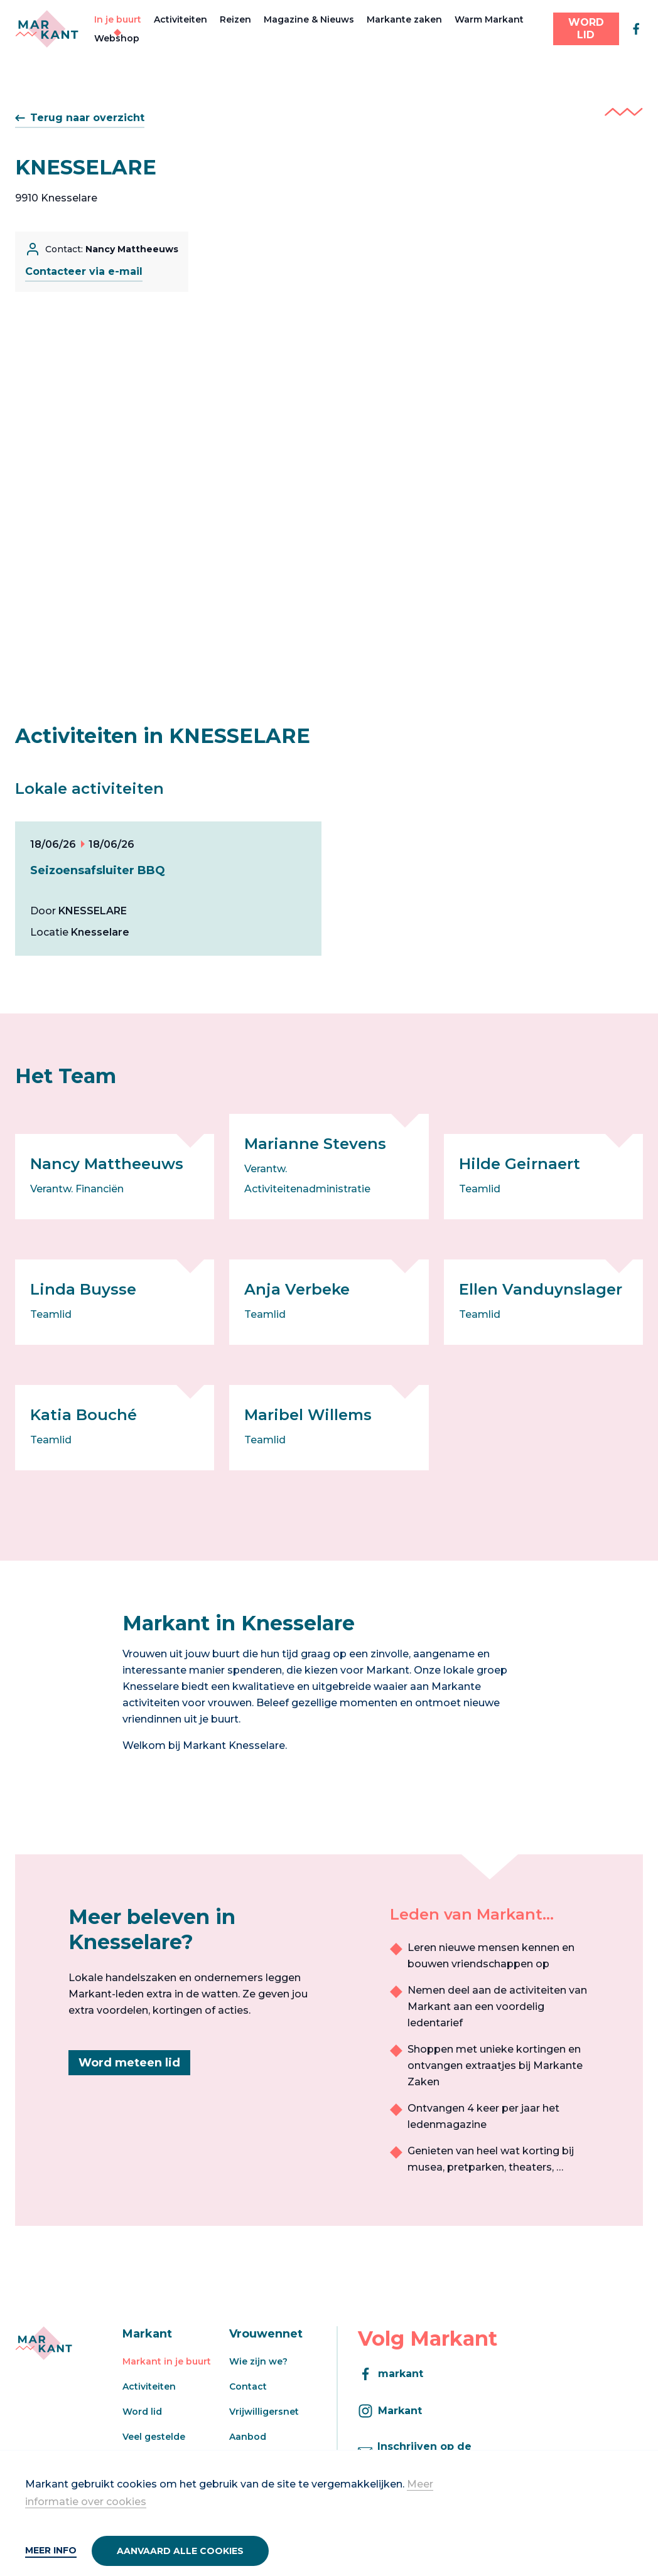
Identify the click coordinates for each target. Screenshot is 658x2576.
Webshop (116, 38)
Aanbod (247, 2436)
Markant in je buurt (166, 2361)
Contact (248, 2386)
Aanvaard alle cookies (180, 2551)
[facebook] (636, 29)
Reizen (235, 19)
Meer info (51, 2550)
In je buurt (117, 19)
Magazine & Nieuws (309, 19)
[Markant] (46, 29)
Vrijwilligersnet (264, 2411)
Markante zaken (404, 19)
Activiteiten (180, 19)
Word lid (142, 2411)
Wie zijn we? (258, 2361)
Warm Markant (489, 19)
